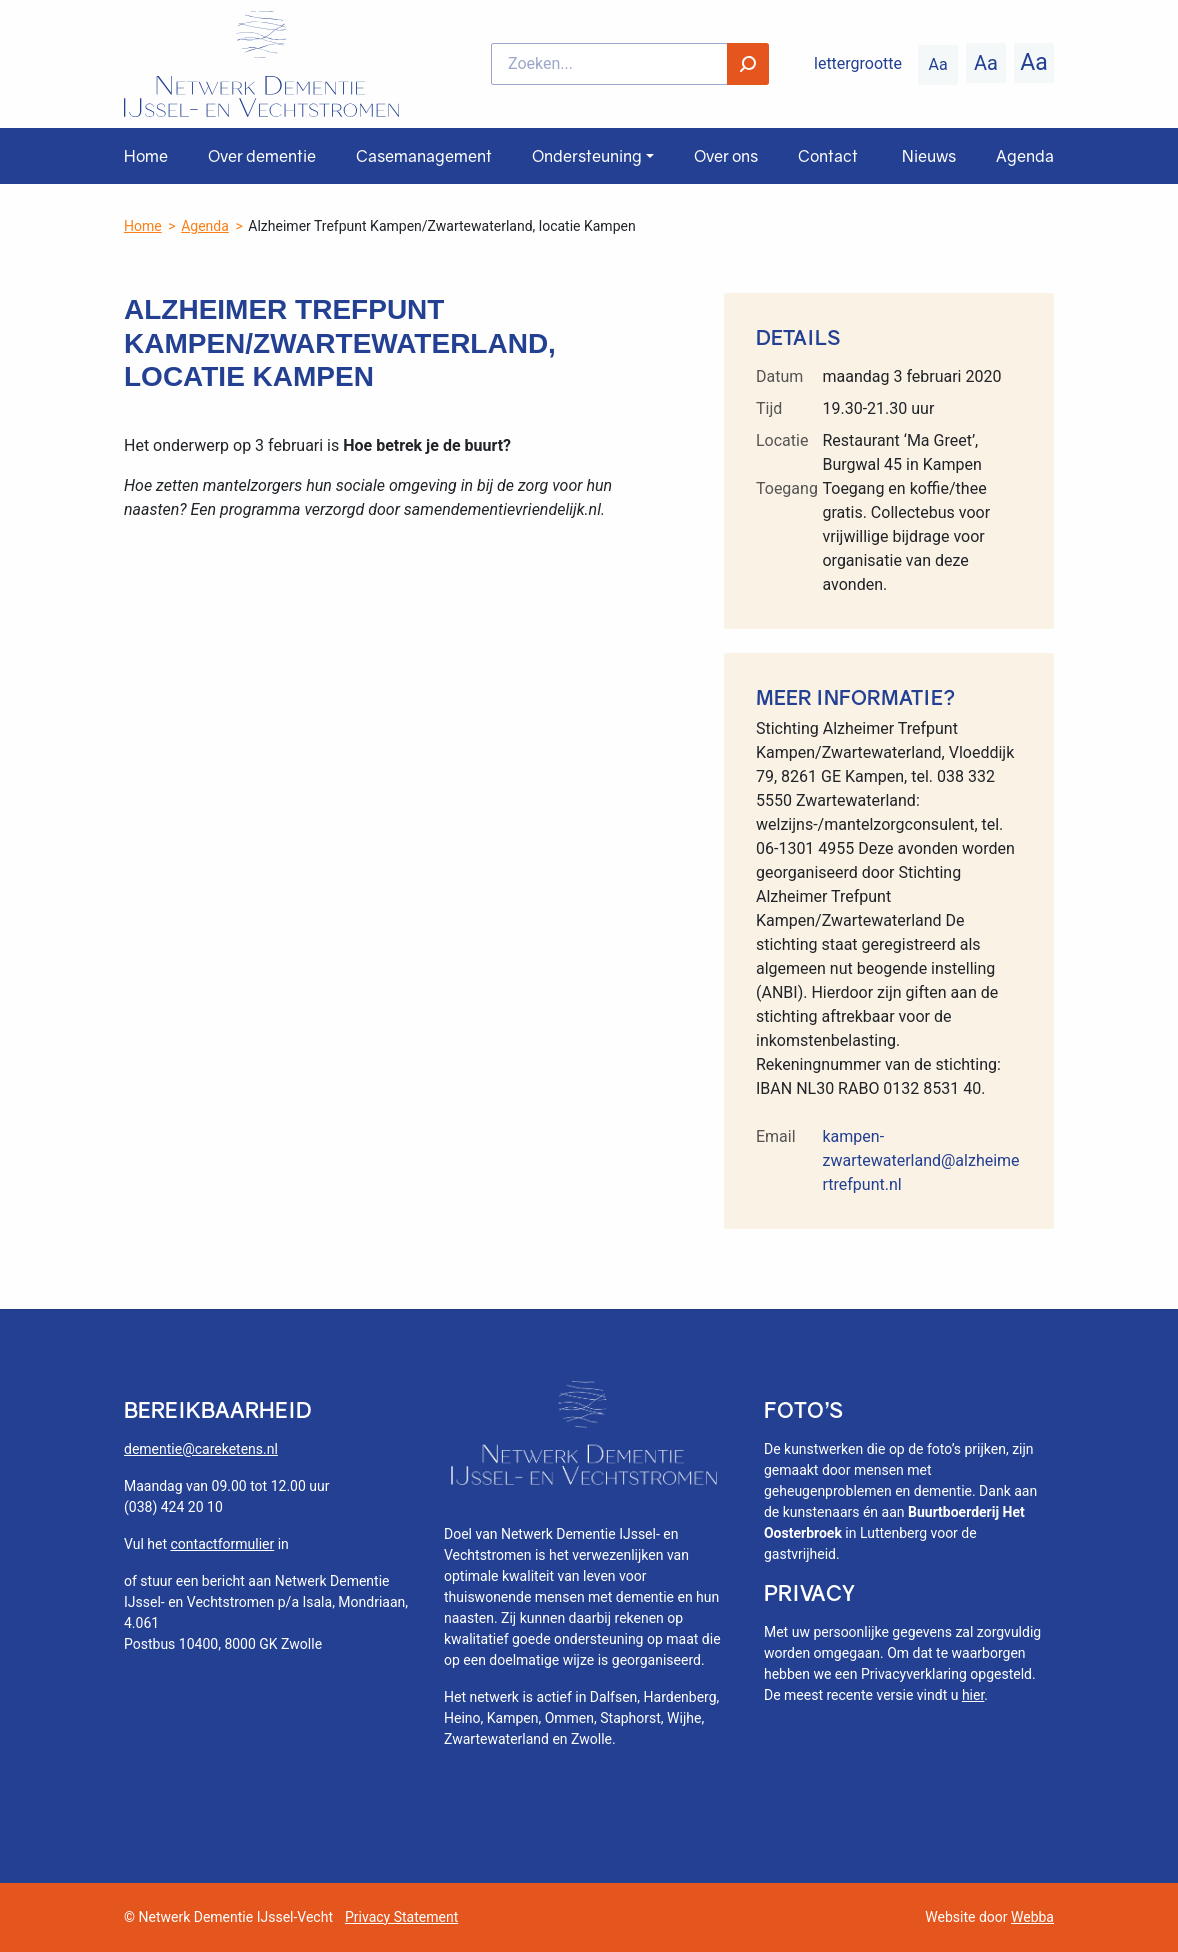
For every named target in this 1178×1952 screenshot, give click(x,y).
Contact (828, 156)
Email (776, 1136)
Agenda (1025, 156)
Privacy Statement (401, 1917)
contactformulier (223, 1544)
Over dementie (262, 156)
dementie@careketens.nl (201, 1449)
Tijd (769, 408)
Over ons (726, 156)
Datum (779, 376)
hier (973, 1695)
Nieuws (929, 156)
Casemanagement (424, 156)
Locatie (782, 440)
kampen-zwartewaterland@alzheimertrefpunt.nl (920, 1160)
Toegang (787, 488)
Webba (1032, 1917)
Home (146, 156)
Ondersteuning (587, 156)
